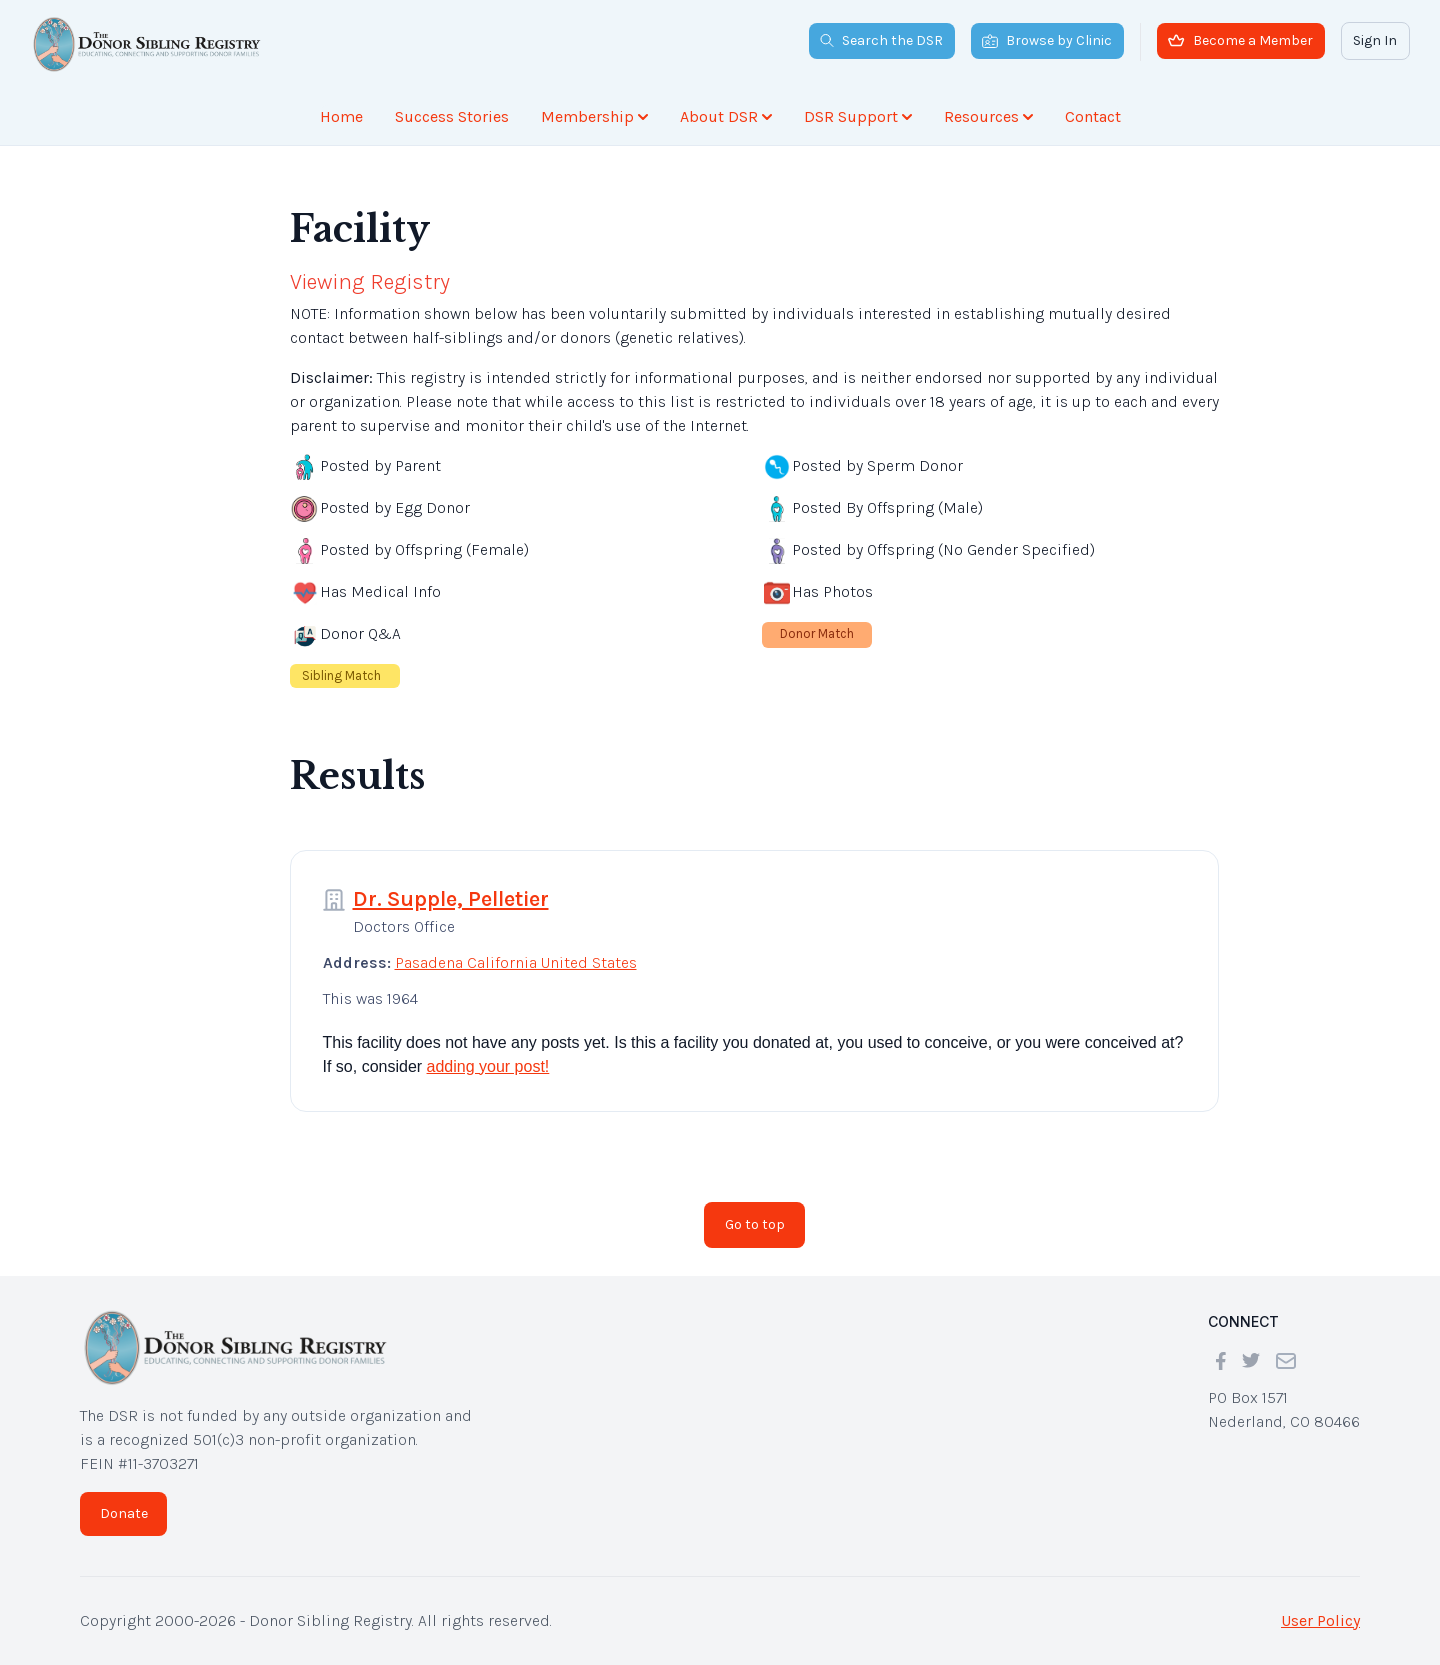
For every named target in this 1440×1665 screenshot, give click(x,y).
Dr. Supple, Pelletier (451, 899)
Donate (124, 1513)
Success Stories (452, 116)
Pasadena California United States (516, 962)
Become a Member (1240, 40)
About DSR (726, 116)
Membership (594, 116)
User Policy (1320, 1620)
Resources (988, 116)
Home (341, 116)
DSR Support (858, 116)
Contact (1093, 116)
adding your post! (488, 1066)
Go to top (755, 1224)
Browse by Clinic (1047, 40)
